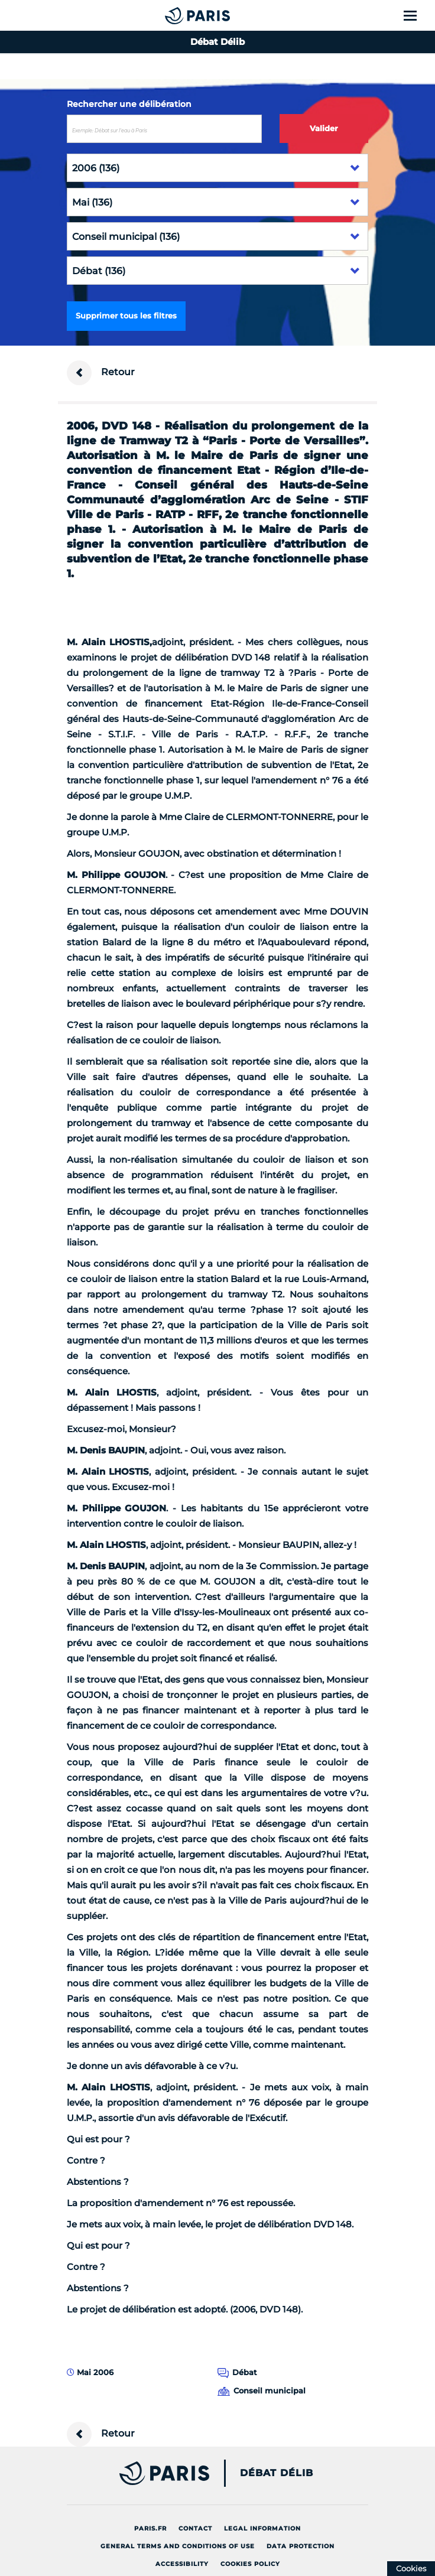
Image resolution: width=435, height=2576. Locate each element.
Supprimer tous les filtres (126, 315)
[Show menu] (417, 15)
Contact (195, 2528)
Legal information (262, 2528)
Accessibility (182, 2564)
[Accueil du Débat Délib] (174, 15)
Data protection (301, 2546)
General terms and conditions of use (177, 2546)
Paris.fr (150, 2528)
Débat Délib (276, 2473)
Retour (101, 372)
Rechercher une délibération (129, 104)
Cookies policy (250, 2564)
